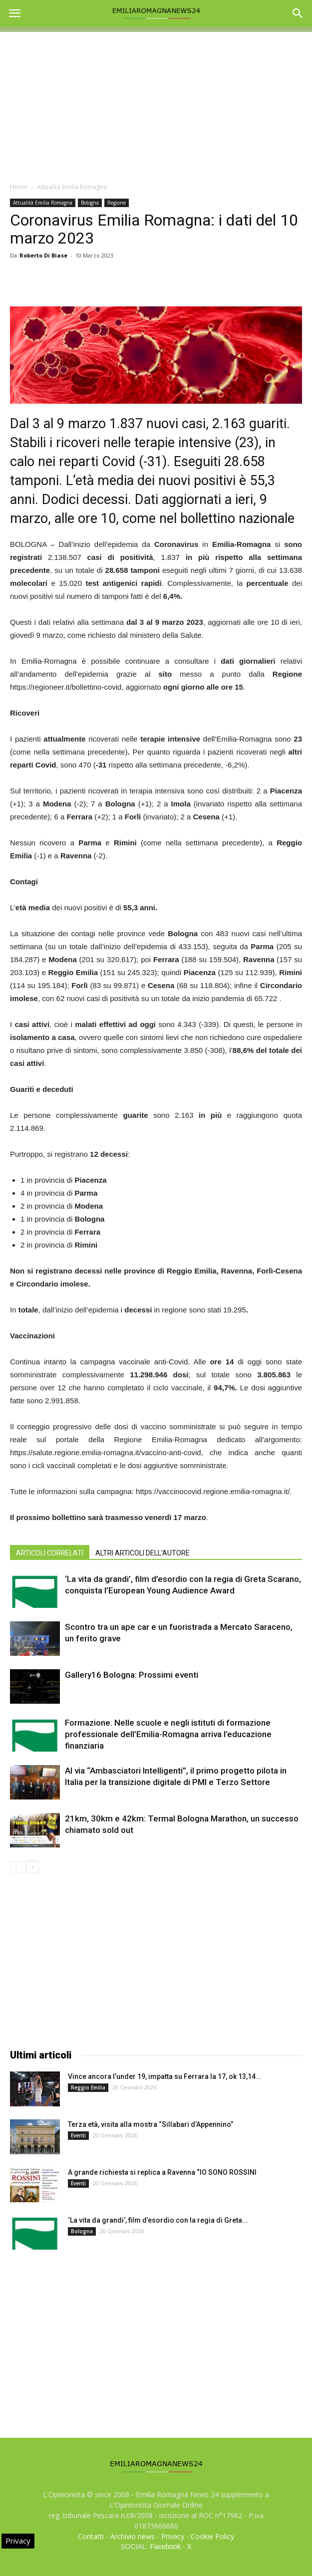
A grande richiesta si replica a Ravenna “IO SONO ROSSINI (162, 2172)
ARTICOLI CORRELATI (49, 1553)
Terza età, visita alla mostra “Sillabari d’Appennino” (150, 2124)
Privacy (172, 2536)
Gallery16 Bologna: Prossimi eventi (131, 1675)
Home (18, 187)
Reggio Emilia (88, 2087)
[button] (298, 13)
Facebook (165, 2547)
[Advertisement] (156, 102)
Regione (116, 202)
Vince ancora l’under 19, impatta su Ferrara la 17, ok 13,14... (165, 2076)
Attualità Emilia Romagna (72, 187)
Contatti (91, 2536)
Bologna (90, 202)
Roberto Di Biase (43, 255)
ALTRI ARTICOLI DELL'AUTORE (142, 1553)
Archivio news (132, 2536)
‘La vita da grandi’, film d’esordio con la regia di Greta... (158, 2220)
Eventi (78, 2135)
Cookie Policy (212, 2536)
